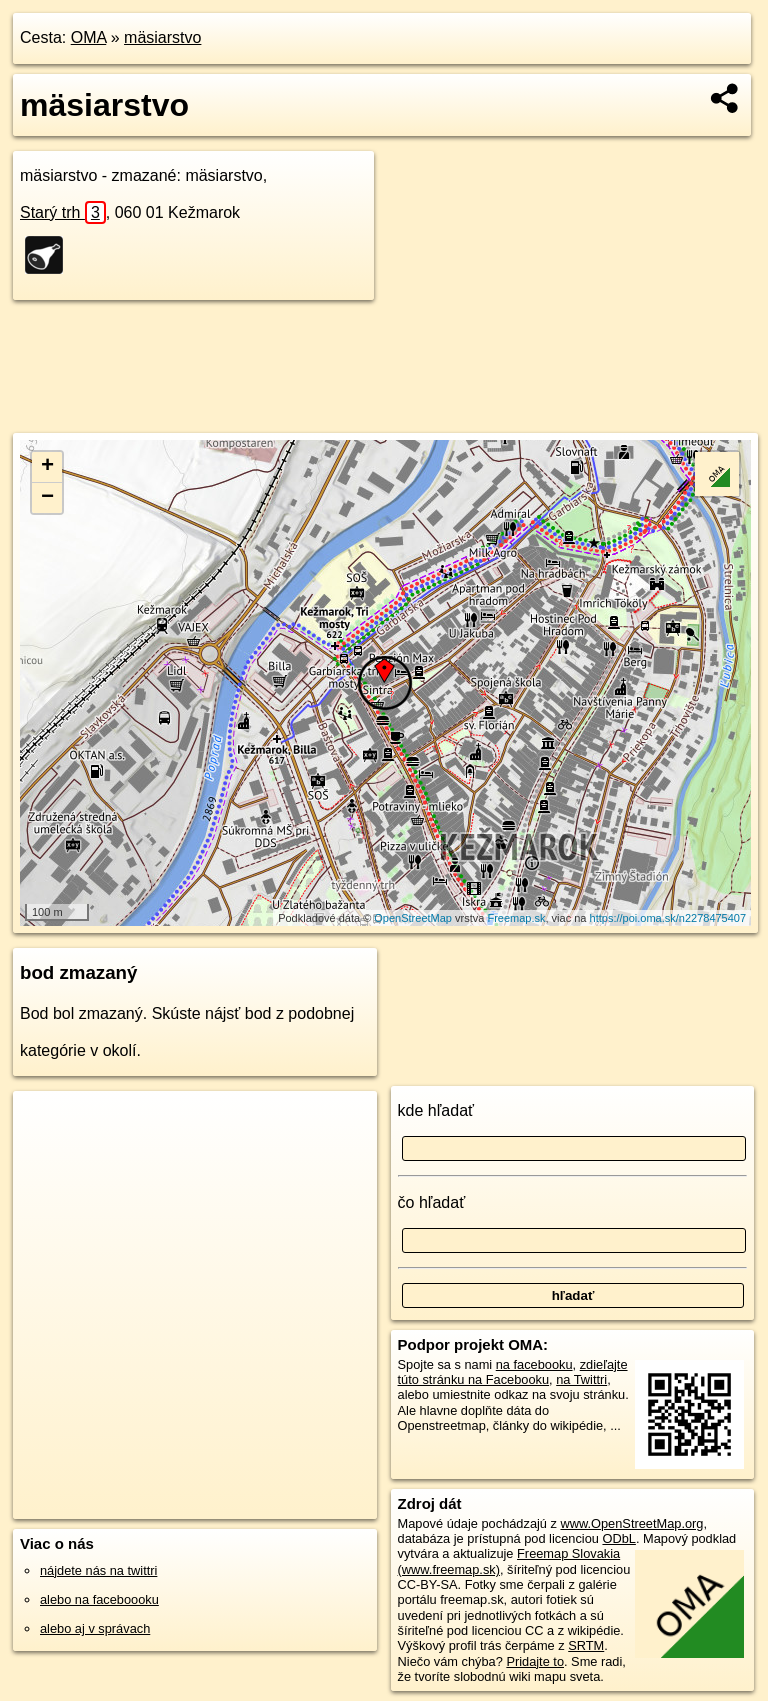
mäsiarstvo (162, 37)
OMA (89, 37)
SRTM (586, 1645)
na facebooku (534, 1364)
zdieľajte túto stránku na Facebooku (513, 1372)
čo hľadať (432, 1202)
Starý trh (63, 212)
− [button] (47, 498)
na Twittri (581, 1379)
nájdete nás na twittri (98, 1570)
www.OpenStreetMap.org (631, 1523)
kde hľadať (436, 1110)
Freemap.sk (516, 918)
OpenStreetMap (413, 918)
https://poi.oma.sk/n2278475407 (668, 918)
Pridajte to (535, 1661)
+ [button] (47, 467)
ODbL (618, 1538)
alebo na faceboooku (99, 1599)
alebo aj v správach (95, 1628)
